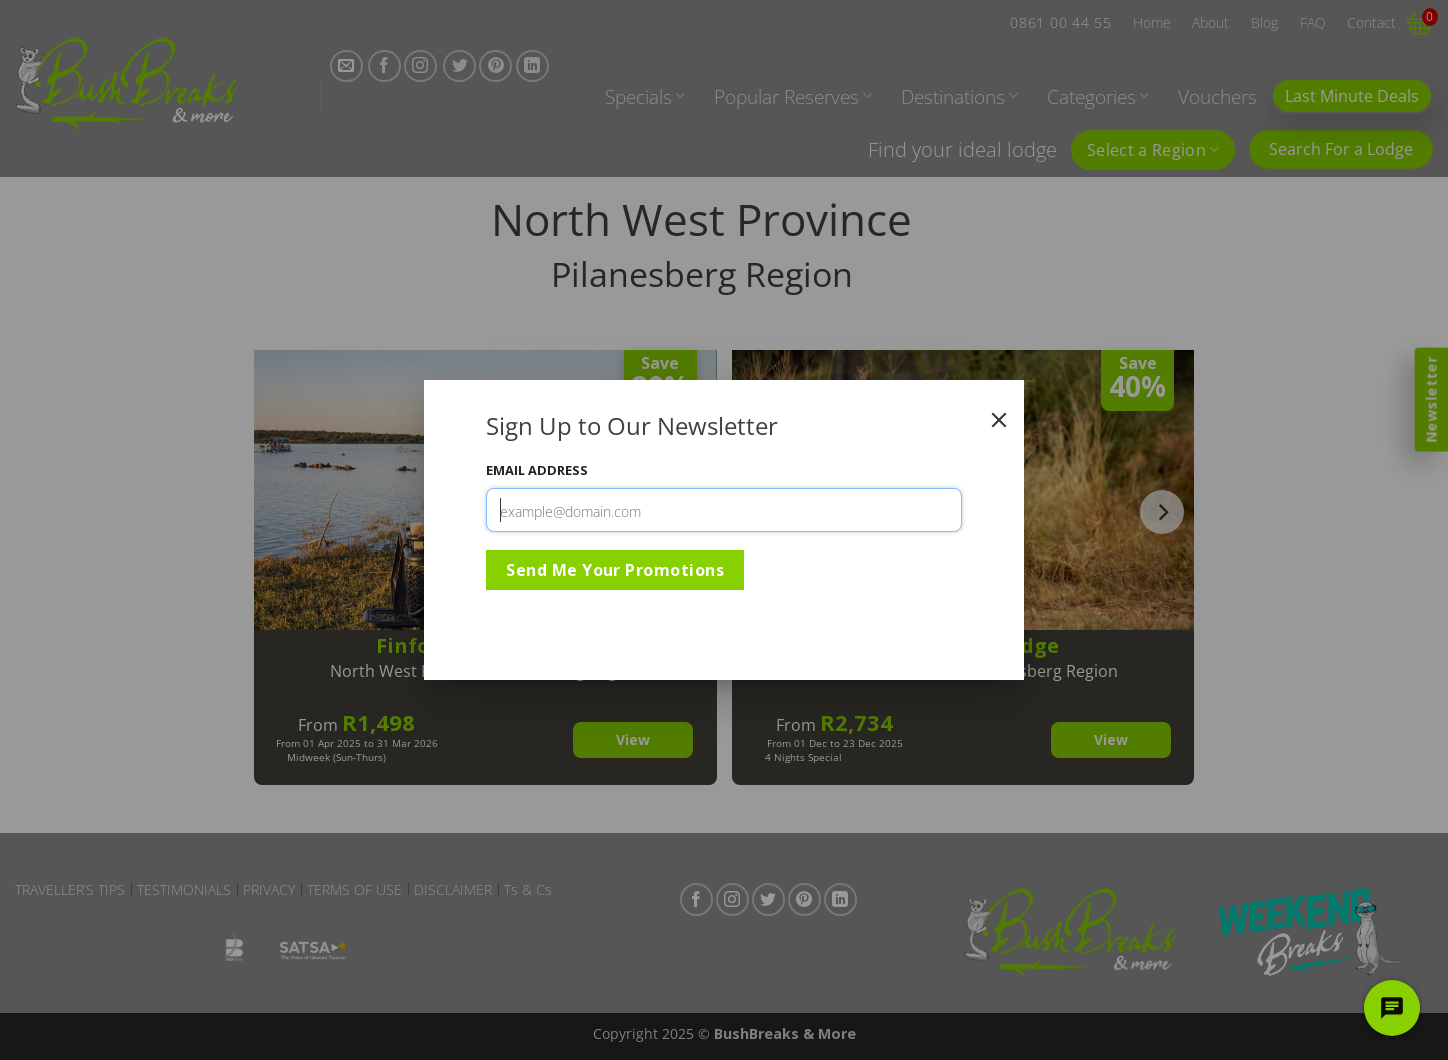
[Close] (999, 420)
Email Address (537, 470)
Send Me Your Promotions (615, 570)
